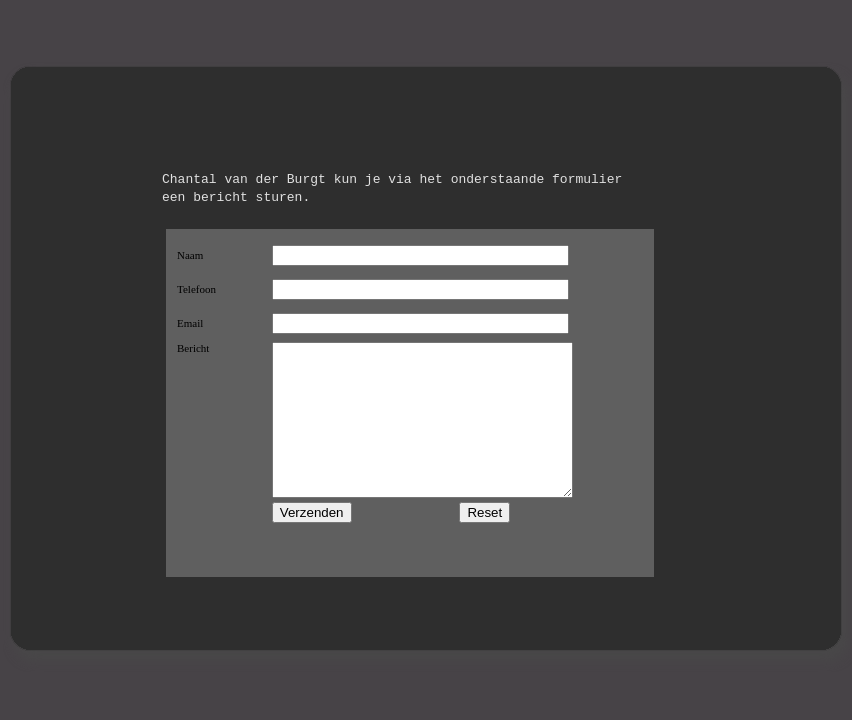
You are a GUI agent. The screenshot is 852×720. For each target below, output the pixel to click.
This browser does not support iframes (410, 403)
